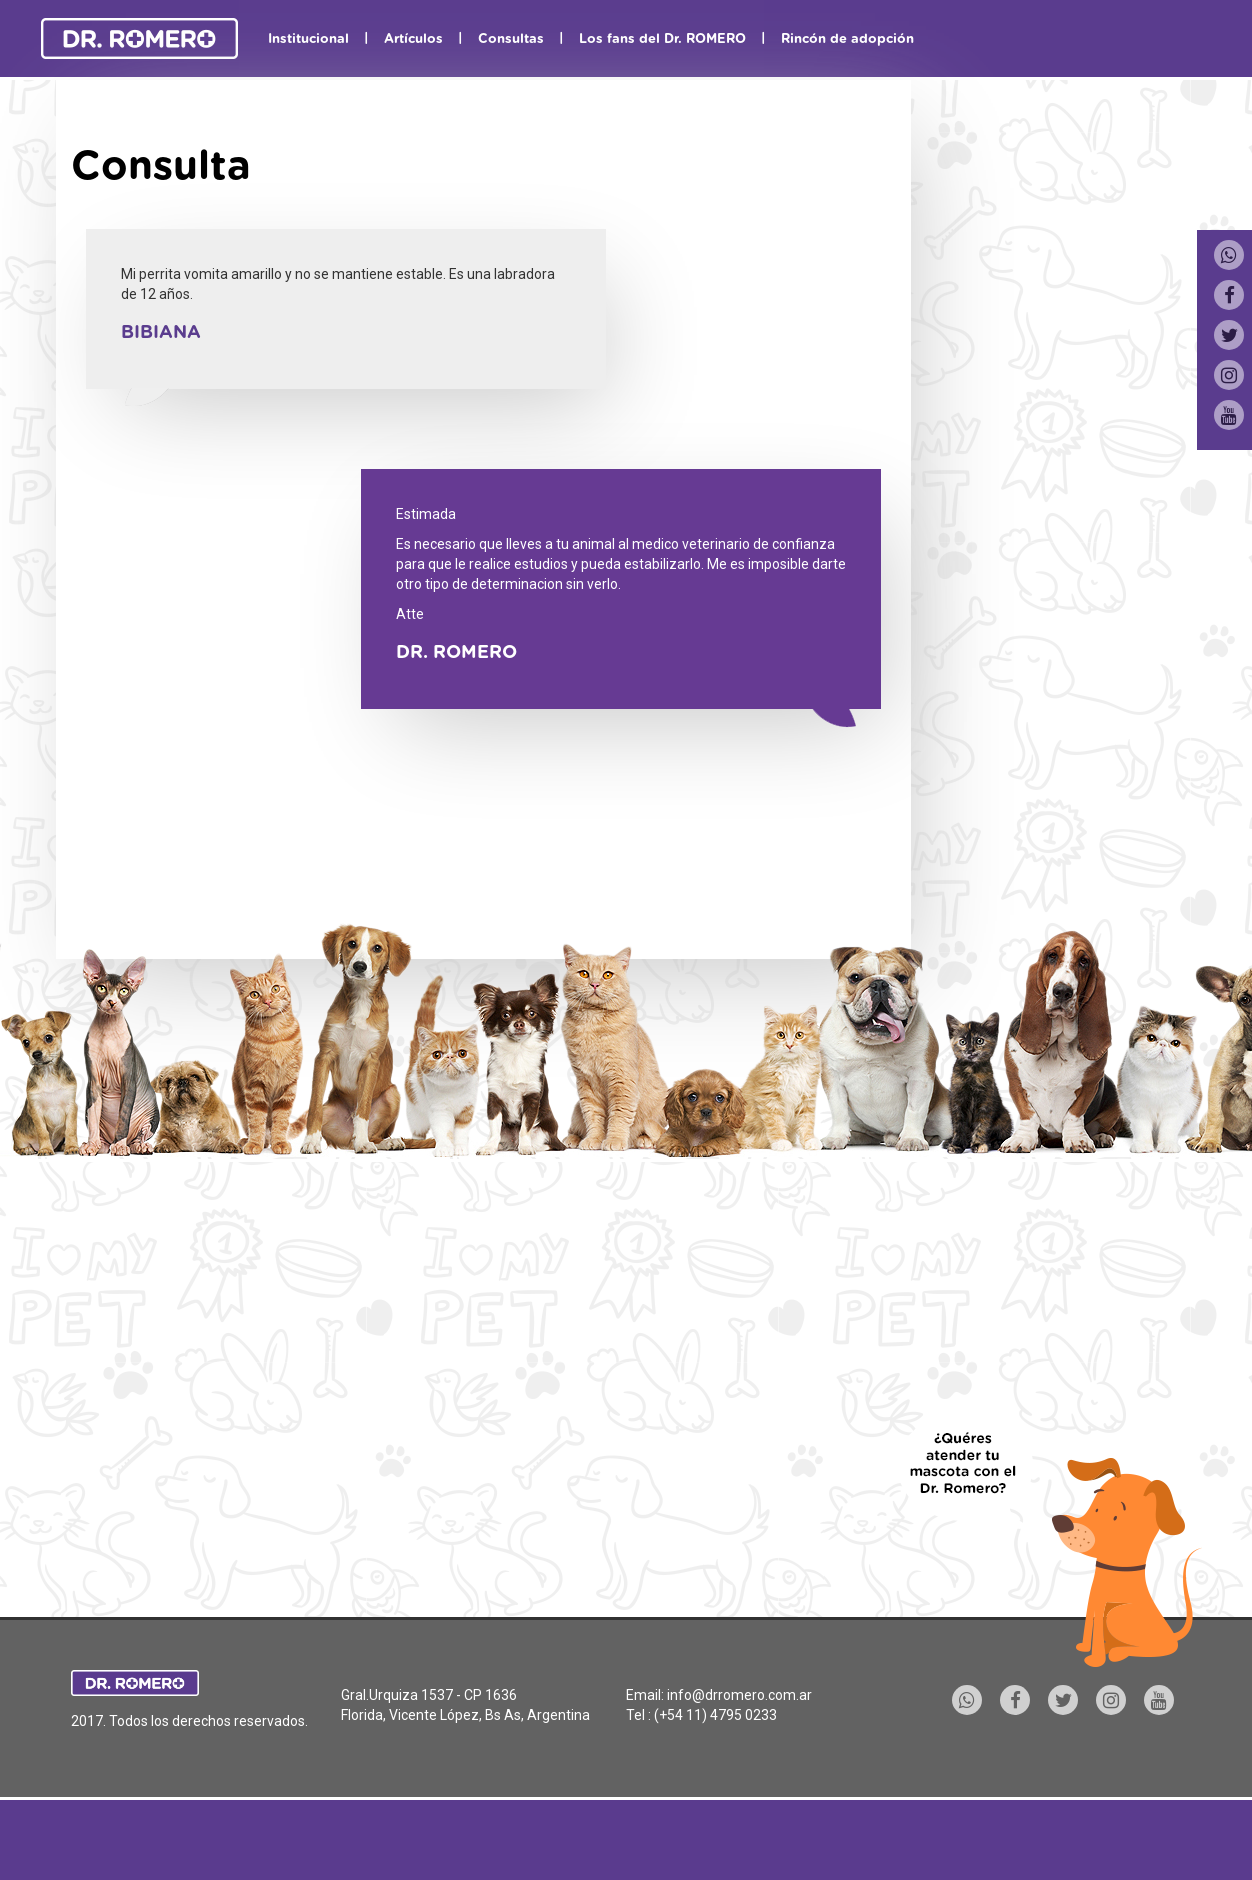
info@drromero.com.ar (739, 1695)
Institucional (308, 39)
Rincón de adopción (847, 39)
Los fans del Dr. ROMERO (662, 39)
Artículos (413, 39)
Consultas (511, 39)
